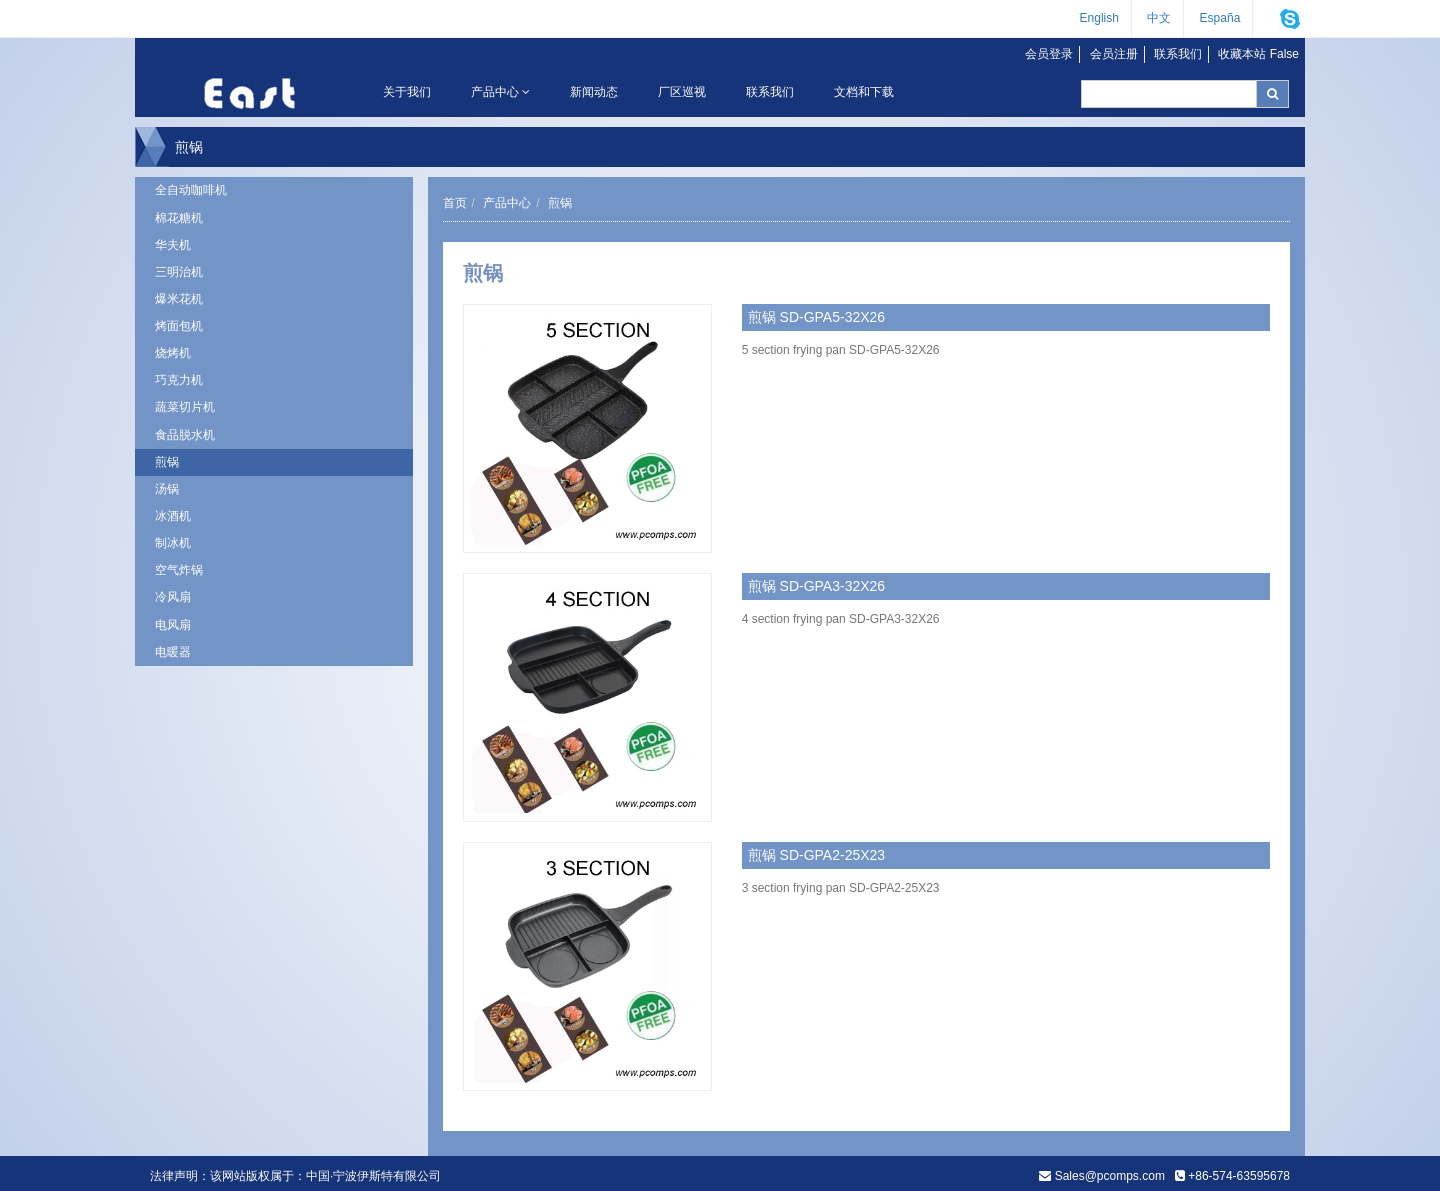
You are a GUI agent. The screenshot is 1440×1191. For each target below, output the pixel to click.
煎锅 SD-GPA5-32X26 (816, 317)
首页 (455, 203)
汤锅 (167, 489)
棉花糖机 (179, 218)
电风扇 (173, 625)
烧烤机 (173, 353)
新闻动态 (594, 92)
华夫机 (173, 245)
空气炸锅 (179, 570)
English (1099, 18)
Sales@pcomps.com (1110, 1176)
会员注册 (1114, 54)
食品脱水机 (185, 435)
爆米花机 (179, 299)
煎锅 (167, 462)
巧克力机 (179, 380)
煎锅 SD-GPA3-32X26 (816, 586)
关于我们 (407, 92)
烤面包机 (179, 326)
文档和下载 (864, 92)
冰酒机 (173, 516)
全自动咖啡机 (191, 190)
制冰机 (173, 543)
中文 (1159, 18)
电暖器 (173, 652)
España (1220, 18)
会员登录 (1049, 54)
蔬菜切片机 (185, 407)
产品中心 (500, 92)
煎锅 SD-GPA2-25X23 (816, 855)
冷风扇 (173, 597)
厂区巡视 (682, 92)
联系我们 (1178, 54)
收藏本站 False (1258, 54)
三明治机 (179, 272)
